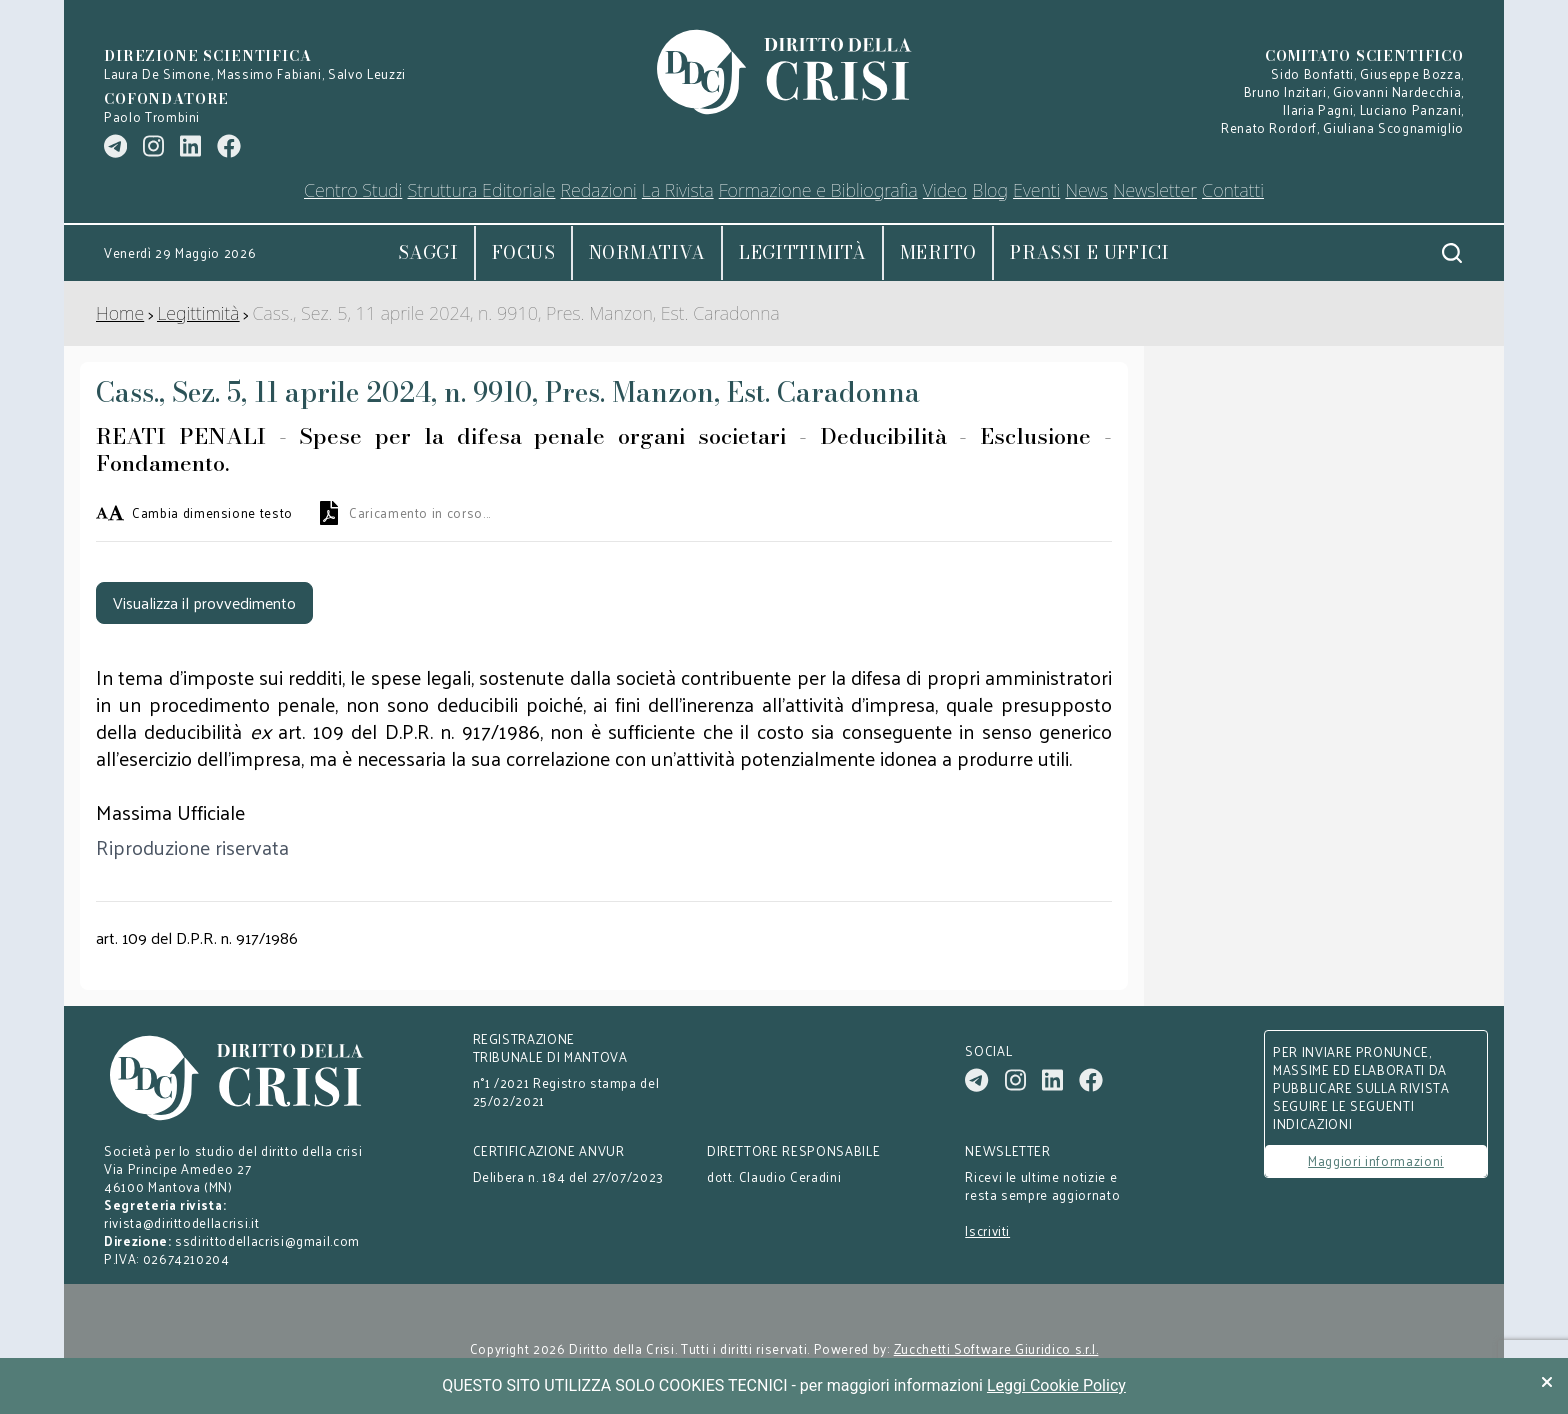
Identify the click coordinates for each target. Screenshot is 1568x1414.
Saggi (428, 252)
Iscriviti (987, 1231)
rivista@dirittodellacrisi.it (181, 1222)
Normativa (647, 252)
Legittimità (802, 252)
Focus (523, 252)
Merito (938, 252)
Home (120, 313)
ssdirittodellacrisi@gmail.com (267, 1240)
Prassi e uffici (1089, 252)
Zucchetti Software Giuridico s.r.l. (996, 1349)
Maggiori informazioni (1376, 1160)
